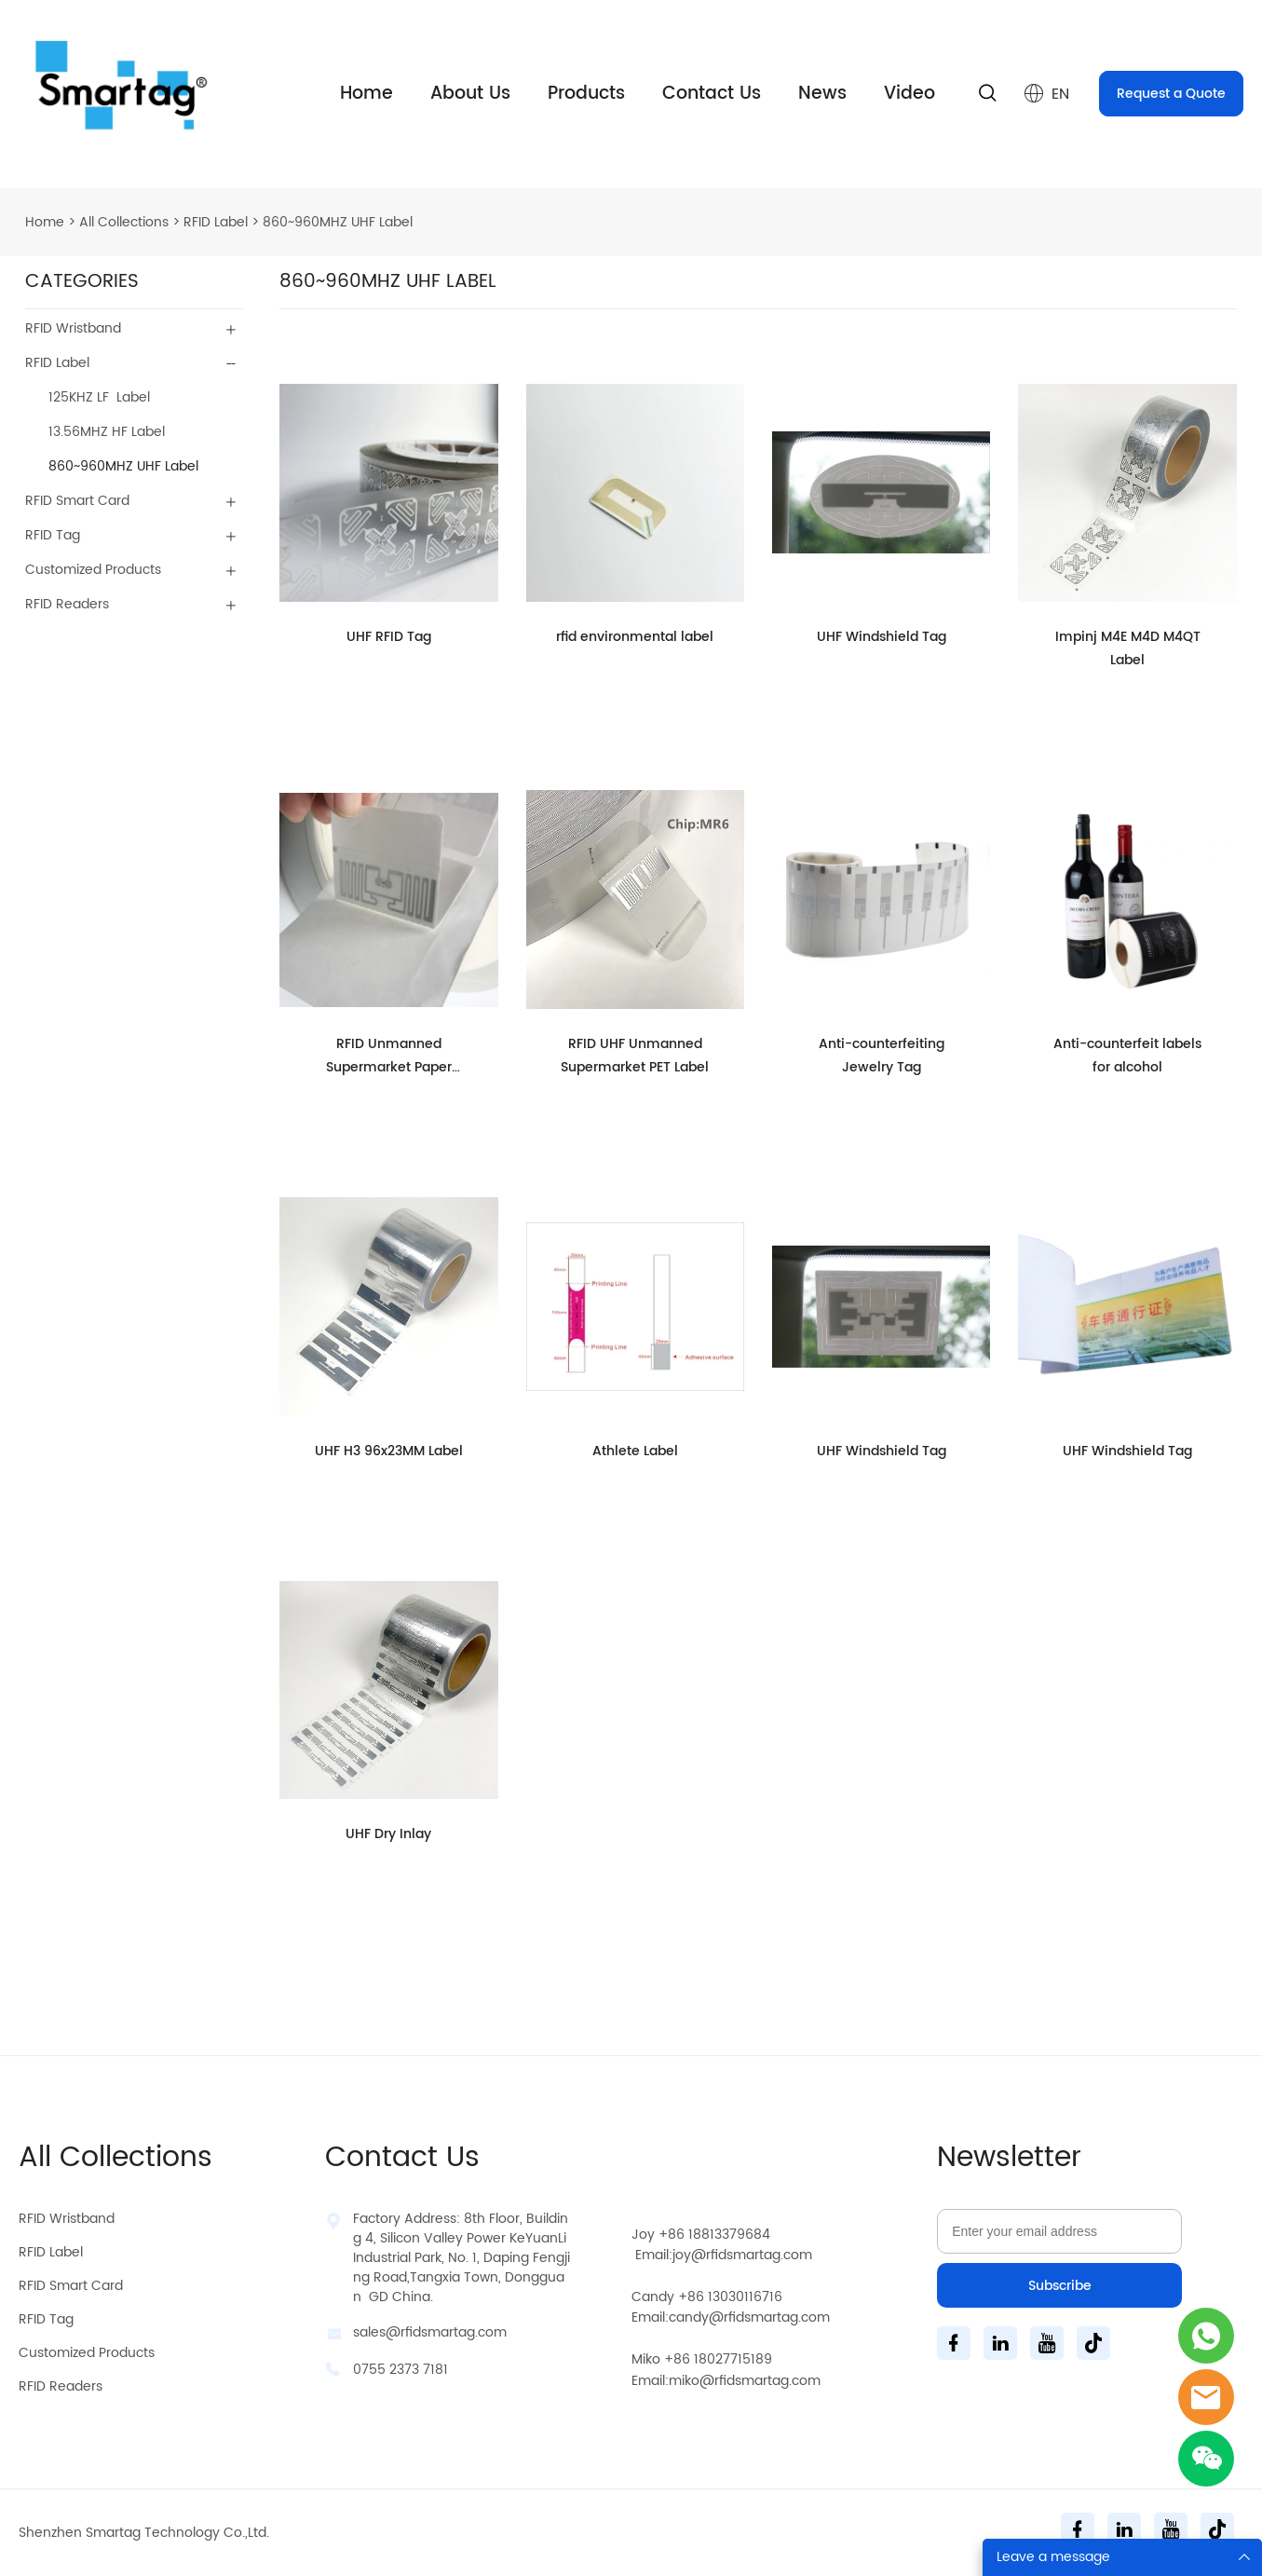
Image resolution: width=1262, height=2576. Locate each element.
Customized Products (93, 569)
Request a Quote (1171, 93)
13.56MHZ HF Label (106, 432)
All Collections (124, 222)
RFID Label (215, 222)
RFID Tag (52, 535)
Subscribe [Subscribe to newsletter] (1060, 2286)
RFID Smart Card (77, 500)
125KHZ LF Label (99, 397)
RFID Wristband (73, 328)
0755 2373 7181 (400, 2369)
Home (366, 93)
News (822, 93)
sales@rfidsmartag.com (430, 2332)
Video (909, 93)
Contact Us (711, 93)
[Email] (1059, 2231)
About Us (470, 93)
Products (586, 93)
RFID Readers (67, 604)
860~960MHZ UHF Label (338, 222)
